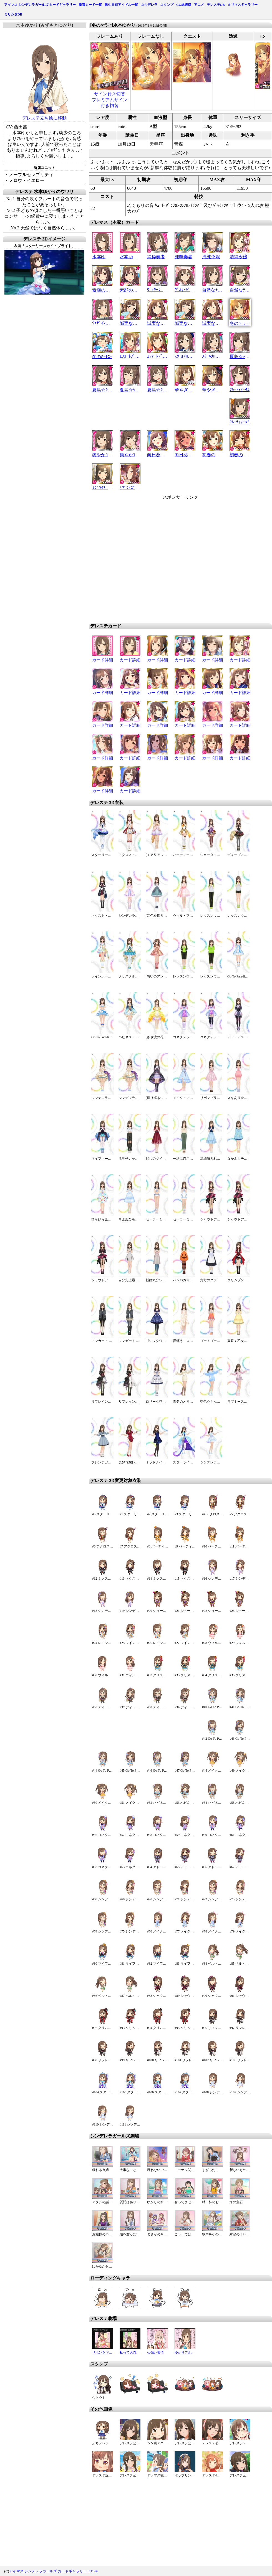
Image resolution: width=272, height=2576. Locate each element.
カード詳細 (102, 660)
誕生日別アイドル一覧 (121, 5)
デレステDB (216, 5)
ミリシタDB (13, 14)
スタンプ (166, 5)
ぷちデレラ (149, 5)
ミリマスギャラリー (243, 5)
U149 (93, 2571)
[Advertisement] (172, 559)
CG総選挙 (183, 5)
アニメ (199, 5)
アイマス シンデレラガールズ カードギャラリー (40, 5)
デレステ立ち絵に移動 (44, 118)
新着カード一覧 (90, 5)
